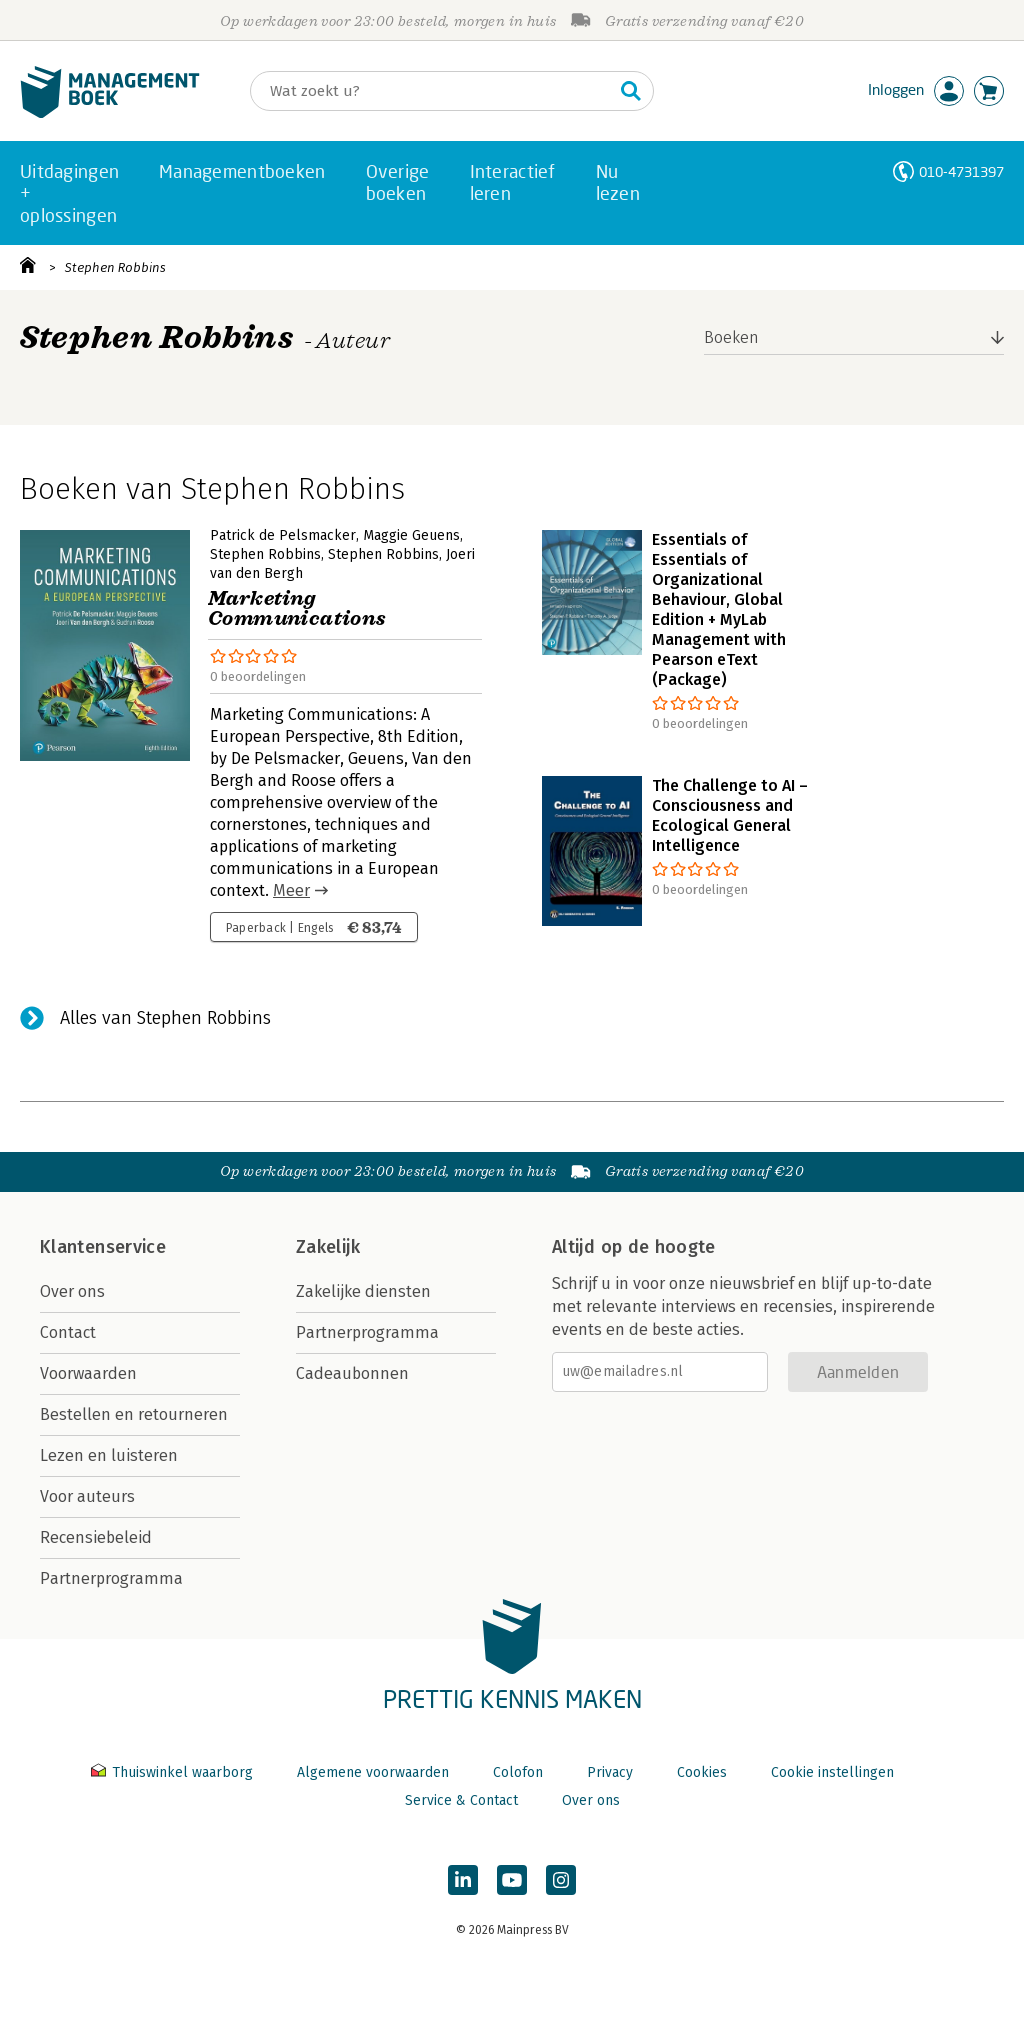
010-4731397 (961, 171)
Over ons (72, 1291)
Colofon (518, 1772)
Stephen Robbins (115, 267)
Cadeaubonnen (352, 1373)
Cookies (702, 1772)
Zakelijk (328, 1247)
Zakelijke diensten (363, 1291)
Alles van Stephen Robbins (165, 1018)
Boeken (731, 337)
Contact (68, 1332)
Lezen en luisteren (109, 1455)
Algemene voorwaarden (373, 1772)
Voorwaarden (88, 1373)
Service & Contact (461, 1800)
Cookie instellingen (832, 1772)
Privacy (610, 1772)
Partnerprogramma (111, 1578)
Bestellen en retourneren (134, 1414)
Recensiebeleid (96, 1537)
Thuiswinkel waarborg (174, 1772)
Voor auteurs (87, 1496)
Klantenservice (103, 1247)
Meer (291, 890)
